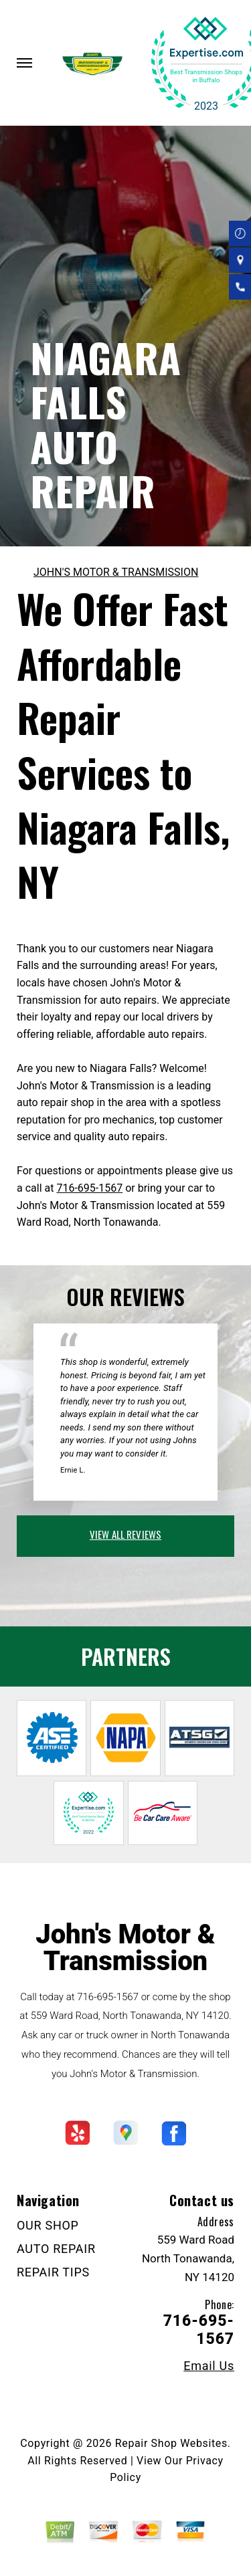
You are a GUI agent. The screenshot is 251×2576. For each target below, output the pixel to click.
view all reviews (125, 1534)
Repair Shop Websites (171, 2443)
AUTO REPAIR (56, 2249)
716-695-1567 (89, 1188)
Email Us (208, 2366)
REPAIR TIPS (53, 2272)
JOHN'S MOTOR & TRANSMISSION (115, 572)
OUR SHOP (48, 2225)
